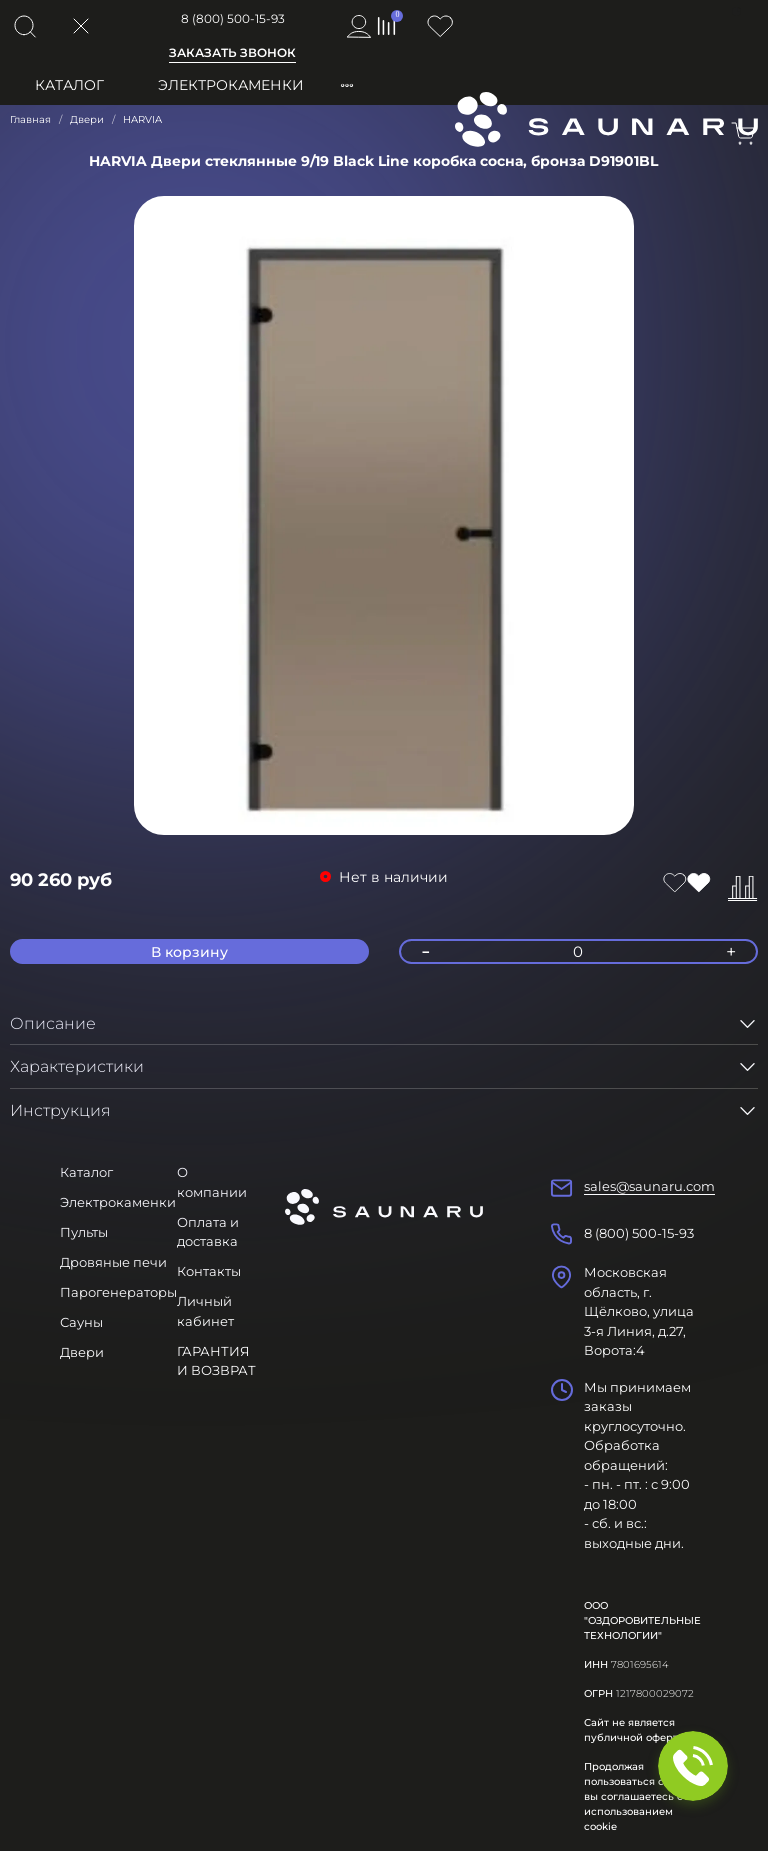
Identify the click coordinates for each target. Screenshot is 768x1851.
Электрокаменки (231, 85)
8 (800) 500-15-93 (233, 18)
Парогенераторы (118, 1292)
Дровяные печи (113, 1262)
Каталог (69, 85)
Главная (30, 119)
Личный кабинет (205, 1311)
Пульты (84, 1232)
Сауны (81, 1322)
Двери (87, 119)
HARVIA (142, 119)
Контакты (209, 1271)
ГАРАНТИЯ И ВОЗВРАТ (216, 1361)
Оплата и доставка (208, 1232)
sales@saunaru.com (649, 1186)
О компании (212, 1182)
